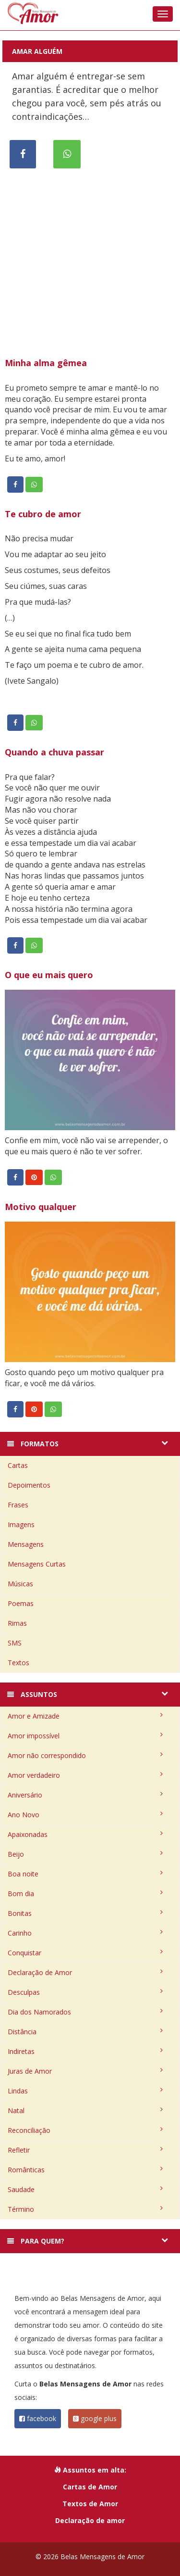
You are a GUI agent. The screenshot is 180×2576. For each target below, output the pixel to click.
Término (85, 2209)
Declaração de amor (90, 2520)
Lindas (85, 2090)
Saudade (85, 2189)
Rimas (17, 1623)
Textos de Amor (90, 2503)
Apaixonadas (85, 1834)
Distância (85, 2031)
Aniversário (85, 1794)
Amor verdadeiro (85, 1775)
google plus (95, 2418)
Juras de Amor (85, 2071)
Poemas (21, 1603)
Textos (18, 1662)
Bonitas (85, 1913)
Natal (85, 2110)
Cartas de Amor (90, 2486)
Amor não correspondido (85, 1755)
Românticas (85, 2169)
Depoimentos (29, 1485)
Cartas (18, 1465)
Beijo (85, 1854)
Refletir (85, 2150)
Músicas (20, 1583)
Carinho (85, 1933)
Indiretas (85, 2051)
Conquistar (85, 1952)
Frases (18, 1504)
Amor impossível (85, 1735)
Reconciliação (85, 2130)
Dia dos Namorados (85, 2011)
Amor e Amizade (85, 1716)
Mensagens (26, 1544)
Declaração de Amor (85, 1972)
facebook (37, 2418)
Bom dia (85, 1893)
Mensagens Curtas (37, 1564)
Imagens (21, 1524)
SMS (15, 1642)
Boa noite (85, 1873)
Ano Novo (85, 1814)
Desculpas (85, 1992)
